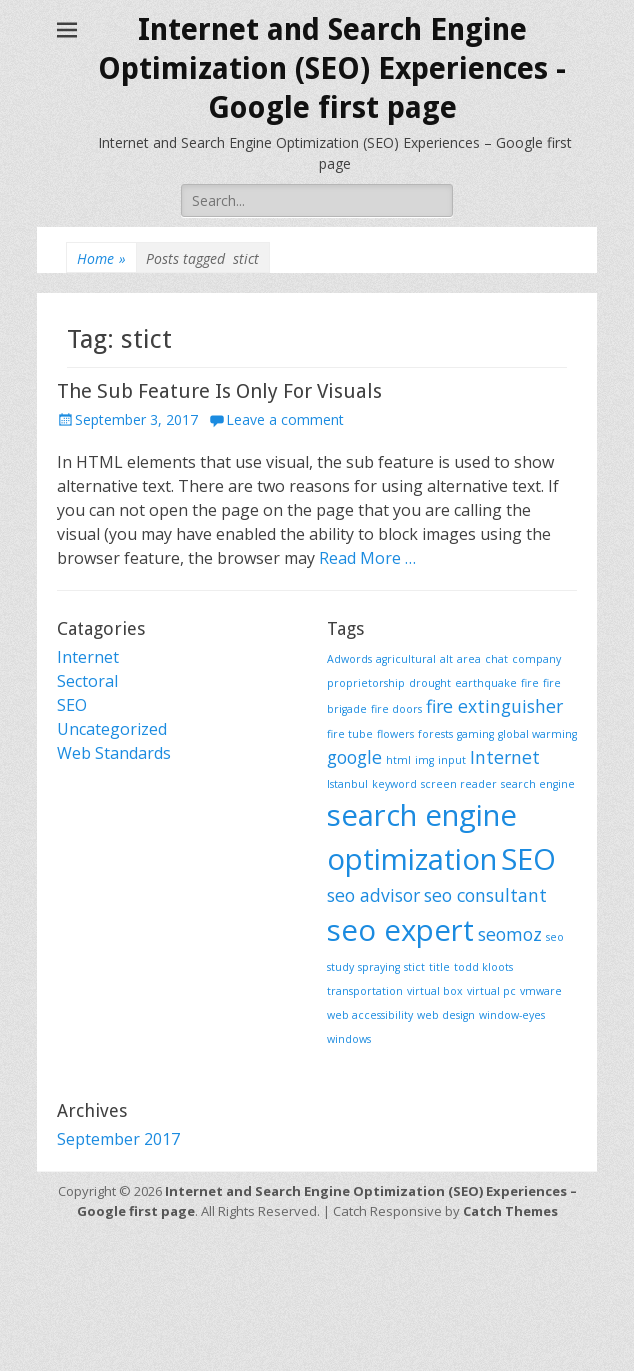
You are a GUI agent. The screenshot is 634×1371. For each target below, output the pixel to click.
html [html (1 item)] (398, 760)
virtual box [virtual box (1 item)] (435, 991)
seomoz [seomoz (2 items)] (510, 934)
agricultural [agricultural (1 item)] (406, 659)
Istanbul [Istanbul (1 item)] (347, 784)
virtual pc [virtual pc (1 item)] (491, 991)
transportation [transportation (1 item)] (365, 991)
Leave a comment (285, 419)
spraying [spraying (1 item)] (379, 967)
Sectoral (87, 681)
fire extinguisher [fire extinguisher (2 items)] (494, 706)
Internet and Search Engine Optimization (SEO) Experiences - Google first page (332, 68)
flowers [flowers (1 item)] (395, 734)
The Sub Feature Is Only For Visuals (219, 391)
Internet (88, 657)
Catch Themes (510, 1211)
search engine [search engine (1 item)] (538, 784)
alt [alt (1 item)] (446, 659)
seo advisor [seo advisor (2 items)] (373, 895)
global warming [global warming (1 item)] (537, 734)
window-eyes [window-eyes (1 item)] (512, 1015)
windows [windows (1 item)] (349, 1039)
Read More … (367, 558)
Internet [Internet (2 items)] (505, 757)
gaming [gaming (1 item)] (475, 734)
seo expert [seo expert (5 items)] (400, 930)
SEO (72, 705)
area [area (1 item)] (469, 659)
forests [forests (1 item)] (435, 734)
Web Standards (114, 753)
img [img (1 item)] (424, 760)
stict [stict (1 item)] (414, 967)
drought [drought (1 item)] (430, 683)
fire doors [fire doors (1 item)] (396, 709)
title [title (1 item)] (439, 967)
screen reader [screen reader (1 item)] (459, 784)
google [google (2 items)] (354, 757)
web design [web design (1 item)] (446, 1015)
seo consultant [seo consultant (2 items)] (485, 895)
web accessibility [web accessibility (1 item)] (370, 1015)
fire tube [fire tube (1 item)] (350, 734)
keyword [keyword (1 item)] (394, 784)
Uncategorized (112, 729)
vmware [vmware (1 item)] (541, 991)
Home (101, 258)
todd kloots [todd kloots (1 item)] (483, 967)
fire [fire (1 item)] (530, 683)
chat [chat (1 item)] (496, 659)
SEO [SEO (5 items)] (528, 859)
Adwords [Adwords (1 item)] (349, 659)
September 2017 (118, 1139)
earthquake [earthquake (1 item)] (486, 683)
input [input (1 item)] (452, 760)
